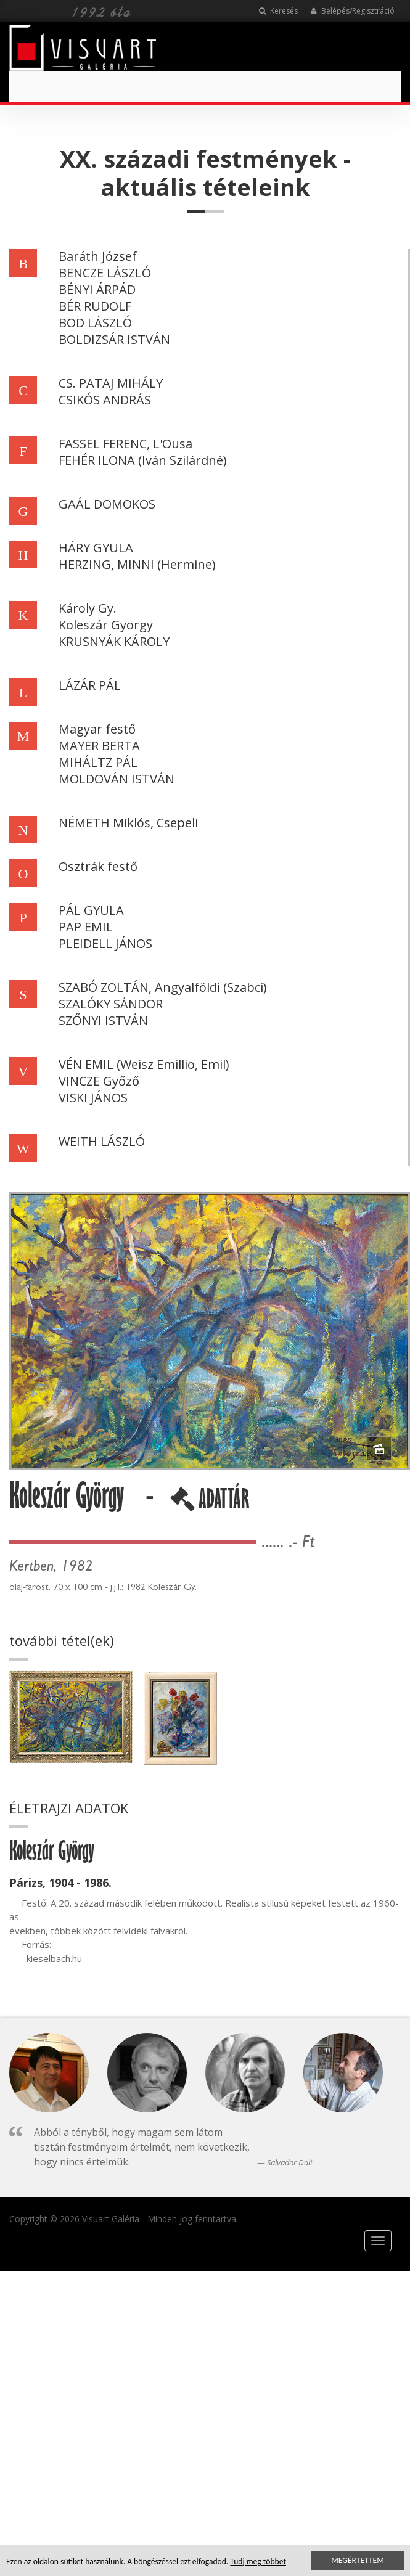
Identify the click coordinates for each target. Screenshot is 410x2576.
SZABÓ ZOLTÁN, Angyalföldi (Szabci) (163, 987)
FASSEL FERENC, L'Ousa (125, 443)
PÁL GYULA (91, 910)
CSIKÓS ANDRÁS (105, 399)
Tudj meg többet (258, 2561)
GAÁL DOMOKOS (107, 504)
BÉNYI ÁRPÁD (97, 289)
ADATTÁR (209, 1503)
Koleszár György (106, 624)
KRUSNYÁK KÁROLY (114, 641)
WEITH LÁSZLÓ (102, 1141)
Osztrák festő (98, 866)
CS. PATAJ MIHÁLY (111, 383)
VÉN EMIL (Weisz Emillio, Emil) (144, 1064)
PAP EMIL (86, 926)
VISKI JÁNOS (93, 1097)
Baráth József (98, 256)
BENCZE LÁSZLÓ (105, 272)
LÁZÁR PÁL (90, 685)
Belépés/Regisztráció (352, 11)
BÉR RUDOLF (95, 306)
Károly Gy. (88, 608)
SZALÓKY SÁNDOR (111, 1004)
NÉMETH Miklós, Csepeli (128, 822)
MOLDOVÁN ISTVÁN (116, 779)
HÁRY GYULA (96, 547)
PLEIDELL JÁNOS (105, 943)
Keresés (278, 11)
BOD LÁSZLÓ (95, 322)
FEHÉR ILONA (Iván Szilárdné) (143, 460)
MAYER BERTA (99, 745)
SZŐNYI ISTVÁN (103, 1020)
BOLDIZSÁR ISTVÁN (114, 339)
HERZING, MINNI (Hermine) (137, 564)
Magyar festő (97, 729)
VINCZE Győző (99, 1081)
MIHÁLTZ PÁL (98, 762)
